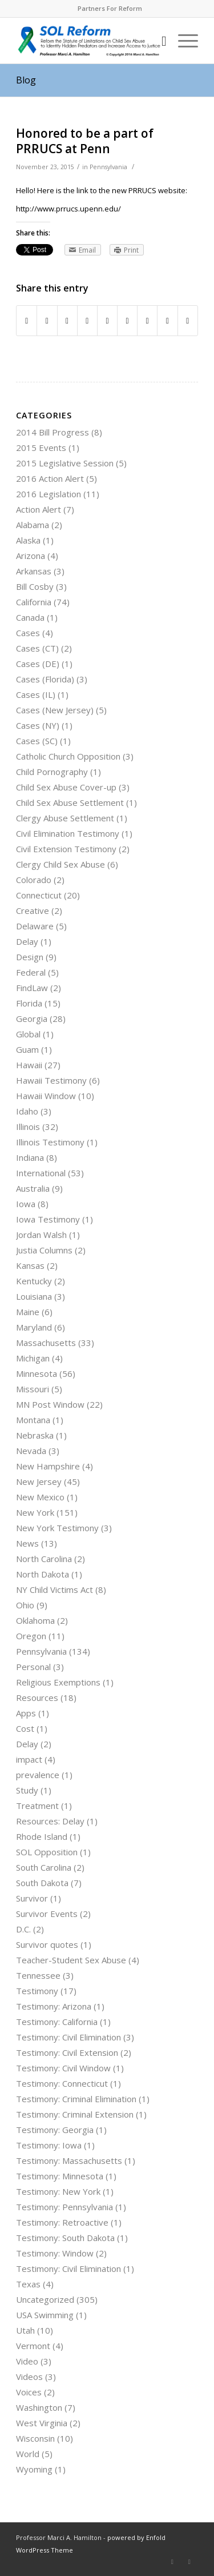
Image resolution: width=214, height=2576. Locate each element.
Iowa (25, 1203)
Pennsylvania (108, 167)
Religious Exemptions (58, 1682)
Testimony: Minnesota (59, 2176)
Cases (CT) (37, 648)
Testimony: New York (58, 2191)
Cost (25, 1728)
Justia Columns (44, 1250)
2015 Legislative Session (65, 463)
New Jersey (39, 1481)
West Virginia (41, 2423)
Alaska (28, 540)
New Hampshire (48, 1466)
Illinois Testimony (50, 1142)
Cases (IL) (35, 694)
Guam (27, 1049)
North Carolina (44, 1558)
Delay (27, 941)
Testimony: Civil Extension (67, 2052)
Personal (33, 1666)
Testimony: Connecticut (62, 2083)
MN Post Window (50, 1404)
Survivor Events (47, 1913)
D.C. (23, 1929)
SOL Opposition (47, 1852)
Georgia (31, 1018)
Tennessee (38, 1975)
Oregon (31, 1636)
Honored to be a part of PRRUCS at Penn (85, 141)
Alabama (32, 524)
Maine (27, 1311)
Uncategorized (45, 2299)
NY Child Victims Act (54, 1589)
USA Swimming (45, 2315)
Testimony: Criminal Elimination (76, 2098)
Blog (26, 80)
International (41, 1173)
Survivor (32, 1898)
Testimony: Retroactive (62, 2222)
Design (29, 956)
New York (35, 1512)
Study (27, 1790)
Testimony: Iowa (49, 2145)
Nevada (31, 1450)
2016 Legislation (48, 494)
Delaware (35, 926)
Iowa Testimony (48, 1219)
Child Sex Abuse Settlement (70, 802)
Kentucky (34, 1281)
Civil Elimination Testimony (67, 833)
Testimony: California (57, 2021)
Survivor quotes (47, 1944)
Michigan (33, 1358)
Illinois (28, 1126)
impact (29, 1759)
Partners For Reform (110, 8)
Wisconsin (35, 2438)
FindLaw (32, 987)
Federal (31, 972)
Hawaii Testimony (51, 1080)
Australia (33, 1188)
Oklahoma (35, 1620)
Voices (29, 2392)
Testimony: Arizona (53, 2006)
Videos (29, 2376)
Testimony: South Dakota (65, 2237)
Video (27, 2361)
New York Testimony (57, 1527)
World (27, 2453)
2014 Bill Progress (52, 432)
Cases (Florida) (45, 679)
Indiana (30, 1157)
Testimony (37, 1990)
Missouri (32, 1389)
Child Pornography (52, 771)
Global (28, 1034)
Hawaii (29, 1065)
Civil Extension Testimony (66, 848)
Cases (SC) (37, 740)
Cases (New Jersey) (55, 710)
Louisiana (34, 1296)
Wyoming (34, 2469)
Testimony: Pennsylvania (64, 2206)
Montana (33, 1419)
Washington (39, 2407)
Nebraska (35, 1435)
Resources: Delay (50, 1821)
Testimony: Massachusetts (69, 2160)
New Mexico (40, 1497)
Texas (28, 2284)
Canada (30, 617)
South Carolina (43, 1867)
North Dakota (42, 1574)
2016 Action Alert (50, 478)
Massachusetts (46, 1342)
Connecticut (39, 895)
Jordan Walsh (41, 1234)
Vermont (33, 2345)
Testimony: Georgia (55, 2129)
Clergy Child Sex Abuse (60, 864)
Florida (29, 1003)
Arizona (30, 555)
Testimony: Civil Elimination (68, 2037)
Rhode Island (41, 1836)
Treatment (37, 1805)
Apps (26, 1713)
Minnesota (36, 1373)
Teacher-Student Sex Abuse (71, 1960)
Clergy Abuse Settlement (65, 818)
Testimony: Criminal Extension (75, 2114)
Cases (28, 632)
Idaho (27, 1111)
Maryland (34, 1327)
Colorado (33, 879)
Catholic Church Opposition (68, 756)
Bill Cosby (35, 586)
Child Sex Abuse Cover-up (66, 787)
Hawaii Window (46, 1095)
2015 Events (41, 447)
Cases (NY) (37, 725)
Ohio (25, 1605)
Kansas (30, 1265)
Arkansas (33, 571)
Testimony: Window (55, 2253)
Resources (37, 1697)
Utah (25, 2330)
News (27, 1543)
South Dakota (42, 1882)
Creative (32, 910)
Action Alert (38, 509)
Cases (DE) (37, 663)
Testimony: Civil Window (63, 2068)
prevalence (37, 1774)
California (33, 602)
